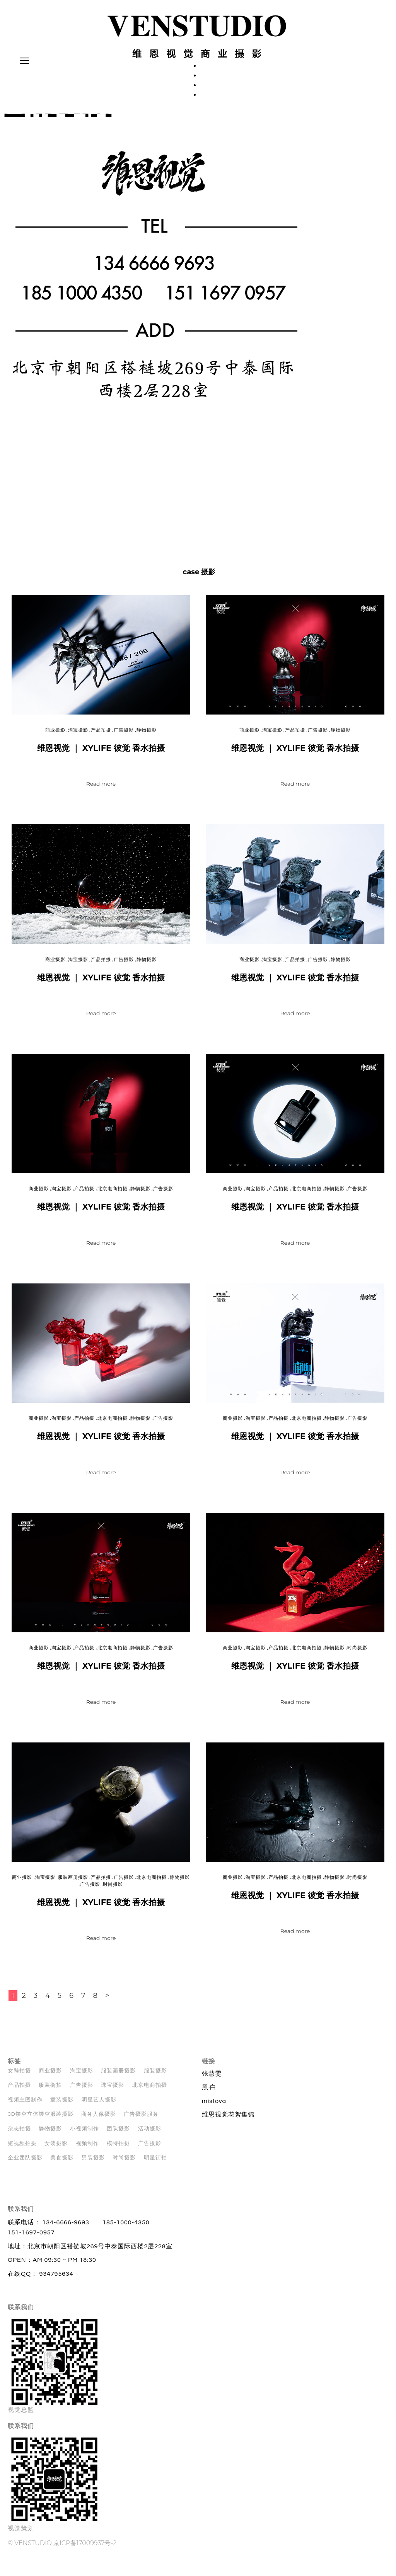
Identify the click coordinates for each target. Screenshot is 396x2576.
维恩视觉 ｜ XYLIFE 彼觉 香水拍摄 (101, 754)
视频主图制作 (25, 2106)
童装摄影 (61, 2106)
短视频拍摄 (22, 2150)
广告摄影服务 (141, 2120)
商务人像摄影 (98, 2120)
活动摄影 (149, 2135)
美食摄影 (61, 2164)
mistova (214, 2108)
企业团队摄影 (25, 2164)
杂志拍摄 (19, 2135)
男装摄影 (93, 2164)
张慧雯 (212, 2080)
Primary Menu (23, 64)
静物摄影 (147, 736)
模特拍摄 (118, 2150)
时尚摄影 (357, 1654)
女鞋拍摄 (19, 2077)
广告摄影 (124, 736)
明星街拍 (155, 2164)
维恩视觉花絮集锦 (228, 2121)
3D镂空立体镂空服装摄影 (40, 2120)
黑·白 (209, 2094)
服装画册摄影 (73, 1884)
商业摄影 (55, 736)
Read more (101, 790)
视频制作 (87, 2150)
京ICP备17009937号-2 (84, 2549)
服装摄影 (155, 2077)
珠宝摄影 (112, 2091)
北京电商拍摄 (112, 1195)
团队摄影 (118, 2135)
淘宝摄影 (78, 736)
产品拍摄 (101, 736)
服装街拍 (50, 2091)
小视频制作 (84, 2135)
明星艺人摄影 (99, 2106)
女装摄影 (56, 2150)
